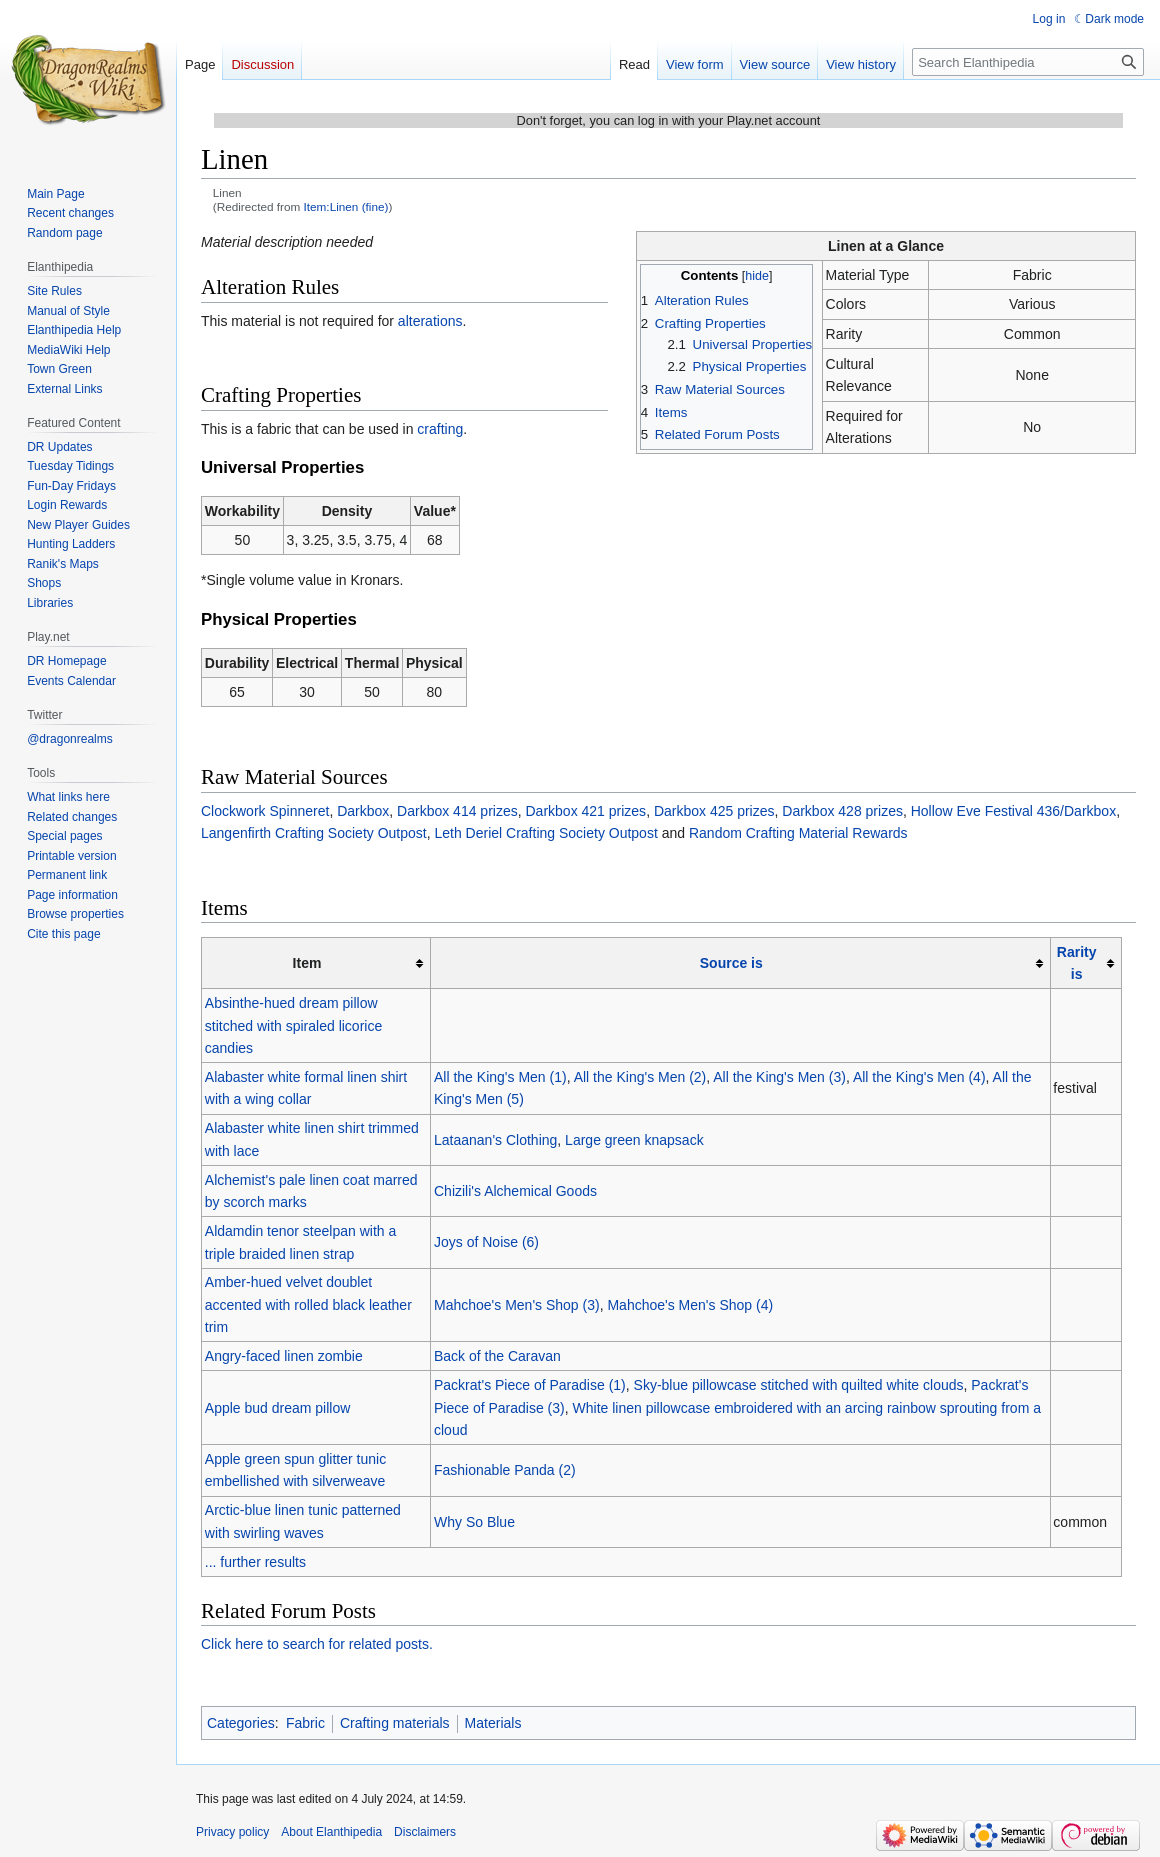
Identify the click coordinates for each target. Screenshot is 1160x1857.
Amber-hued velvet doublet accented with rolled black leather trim (308, 1304)
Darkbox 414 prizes (457, 811)
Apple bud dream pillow (278, 1408)
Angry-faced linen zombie (284, 1356)
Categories (241, 1723)
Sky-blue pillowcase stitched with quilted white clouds (799, 1385)
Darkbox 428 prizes (842, 811)
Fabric (305, 1723)
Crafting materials (395, 1723)
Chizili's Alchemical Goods (515, 1191)
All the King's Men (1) (500, 1077)
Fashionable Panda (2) (505, 1470)
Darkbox (363, 811)
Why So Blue (474, 1522)
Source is (731, 963)
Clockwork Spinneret (265, 811)
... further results (255, 1562)
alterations (430, 321)
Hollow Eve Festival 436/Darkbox (1013, 811)
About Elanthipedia (331, 1832)
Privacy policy (232, 1832)
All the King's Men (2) (640, 1077)
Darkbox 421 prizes (586, 811)
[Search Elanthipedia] (1028, 62)
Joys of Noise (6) (486, 1242)
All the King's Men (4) (919, 1077)
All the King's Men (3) (779, 1077)
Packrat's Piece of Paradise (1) (530, 1385)
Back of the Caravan (497, 1356)
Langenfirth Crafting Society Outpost (314, 833)
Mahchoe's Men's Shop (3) (517, 1305)
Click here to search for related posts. (317, 1644)
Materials (493, 1723)
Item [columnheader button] (307, 963)
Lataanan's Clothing (495, 1140)
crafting (440, 429)
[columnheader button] (740, 963)
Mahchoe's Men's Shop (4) (690, 1305)
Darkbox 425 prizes (714, 811)
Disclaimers (425, 1832)
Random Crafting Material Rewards (798, 833)
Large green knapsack (634, 1140)
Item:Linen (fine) (346, 206)
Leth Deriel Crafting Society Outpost (545, 833)
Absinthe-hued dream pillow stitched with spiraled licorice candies (293, 1025)
